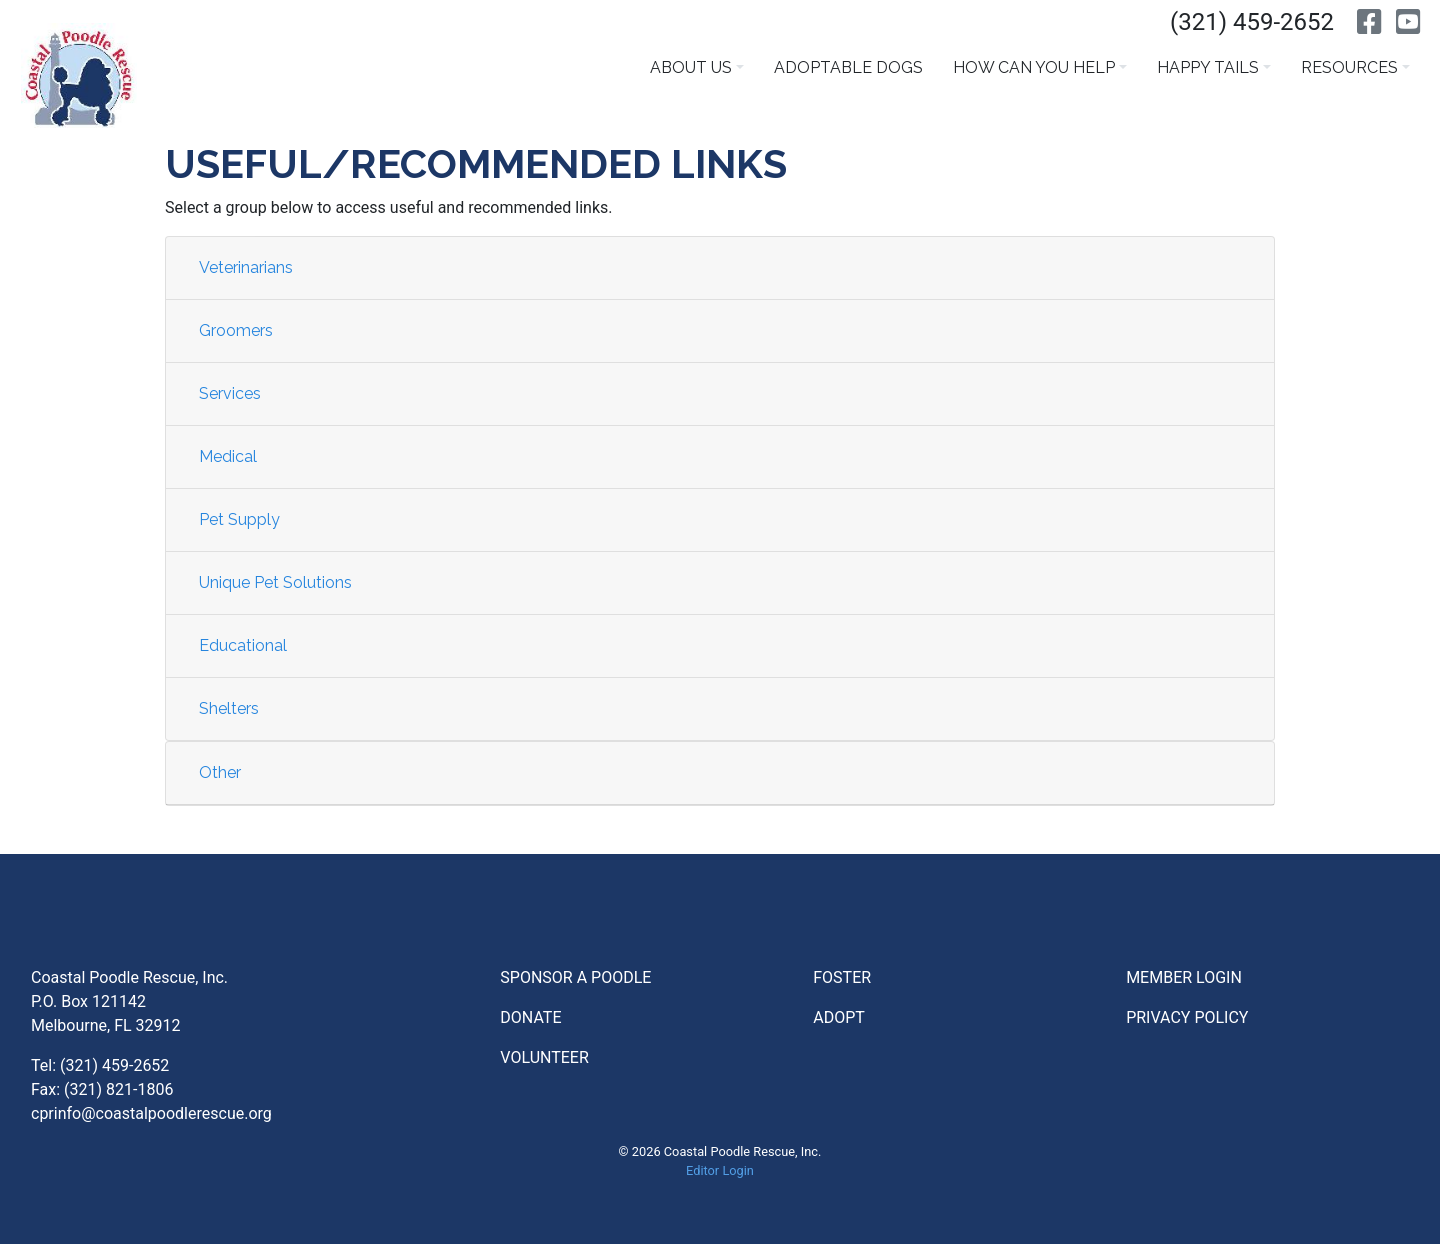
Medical (228, 456)
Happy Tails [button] (1208, 67)
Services (230, 393)
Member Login (1184, 977)
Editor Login (720, 1170)
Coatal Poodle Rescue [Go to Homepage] (79, 75)
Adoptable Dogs (848, 67)
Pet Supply (239, 519)
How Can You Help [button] (1034, 67)
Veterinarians (246, 267)
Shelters (229, 708)
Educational (243, 645)
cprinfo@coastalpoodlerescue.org (151, 1113)
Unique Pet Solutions (275, 582)
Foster (842, 977)
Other (220, 772)
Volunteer (544, 1057)
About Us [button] (691, 67)
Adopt (839, 1017)
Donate (530, 1017)
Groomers (236, 330)
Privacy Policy (1187, 1017)
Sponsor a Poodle (575, 977)
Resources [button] (1349, 67)
